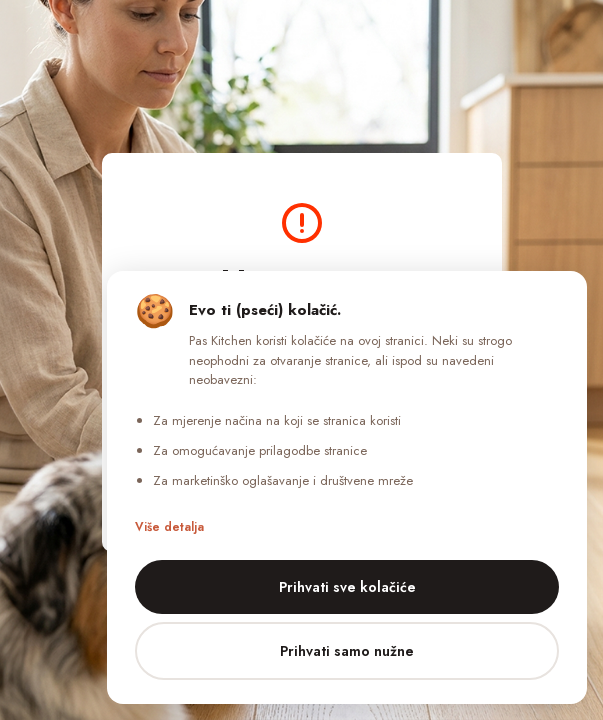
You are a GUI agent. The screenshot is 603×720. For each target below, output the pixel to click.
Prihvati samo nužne (347, 651)
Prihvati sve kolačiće (347, 587)
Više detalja (169, 527)
